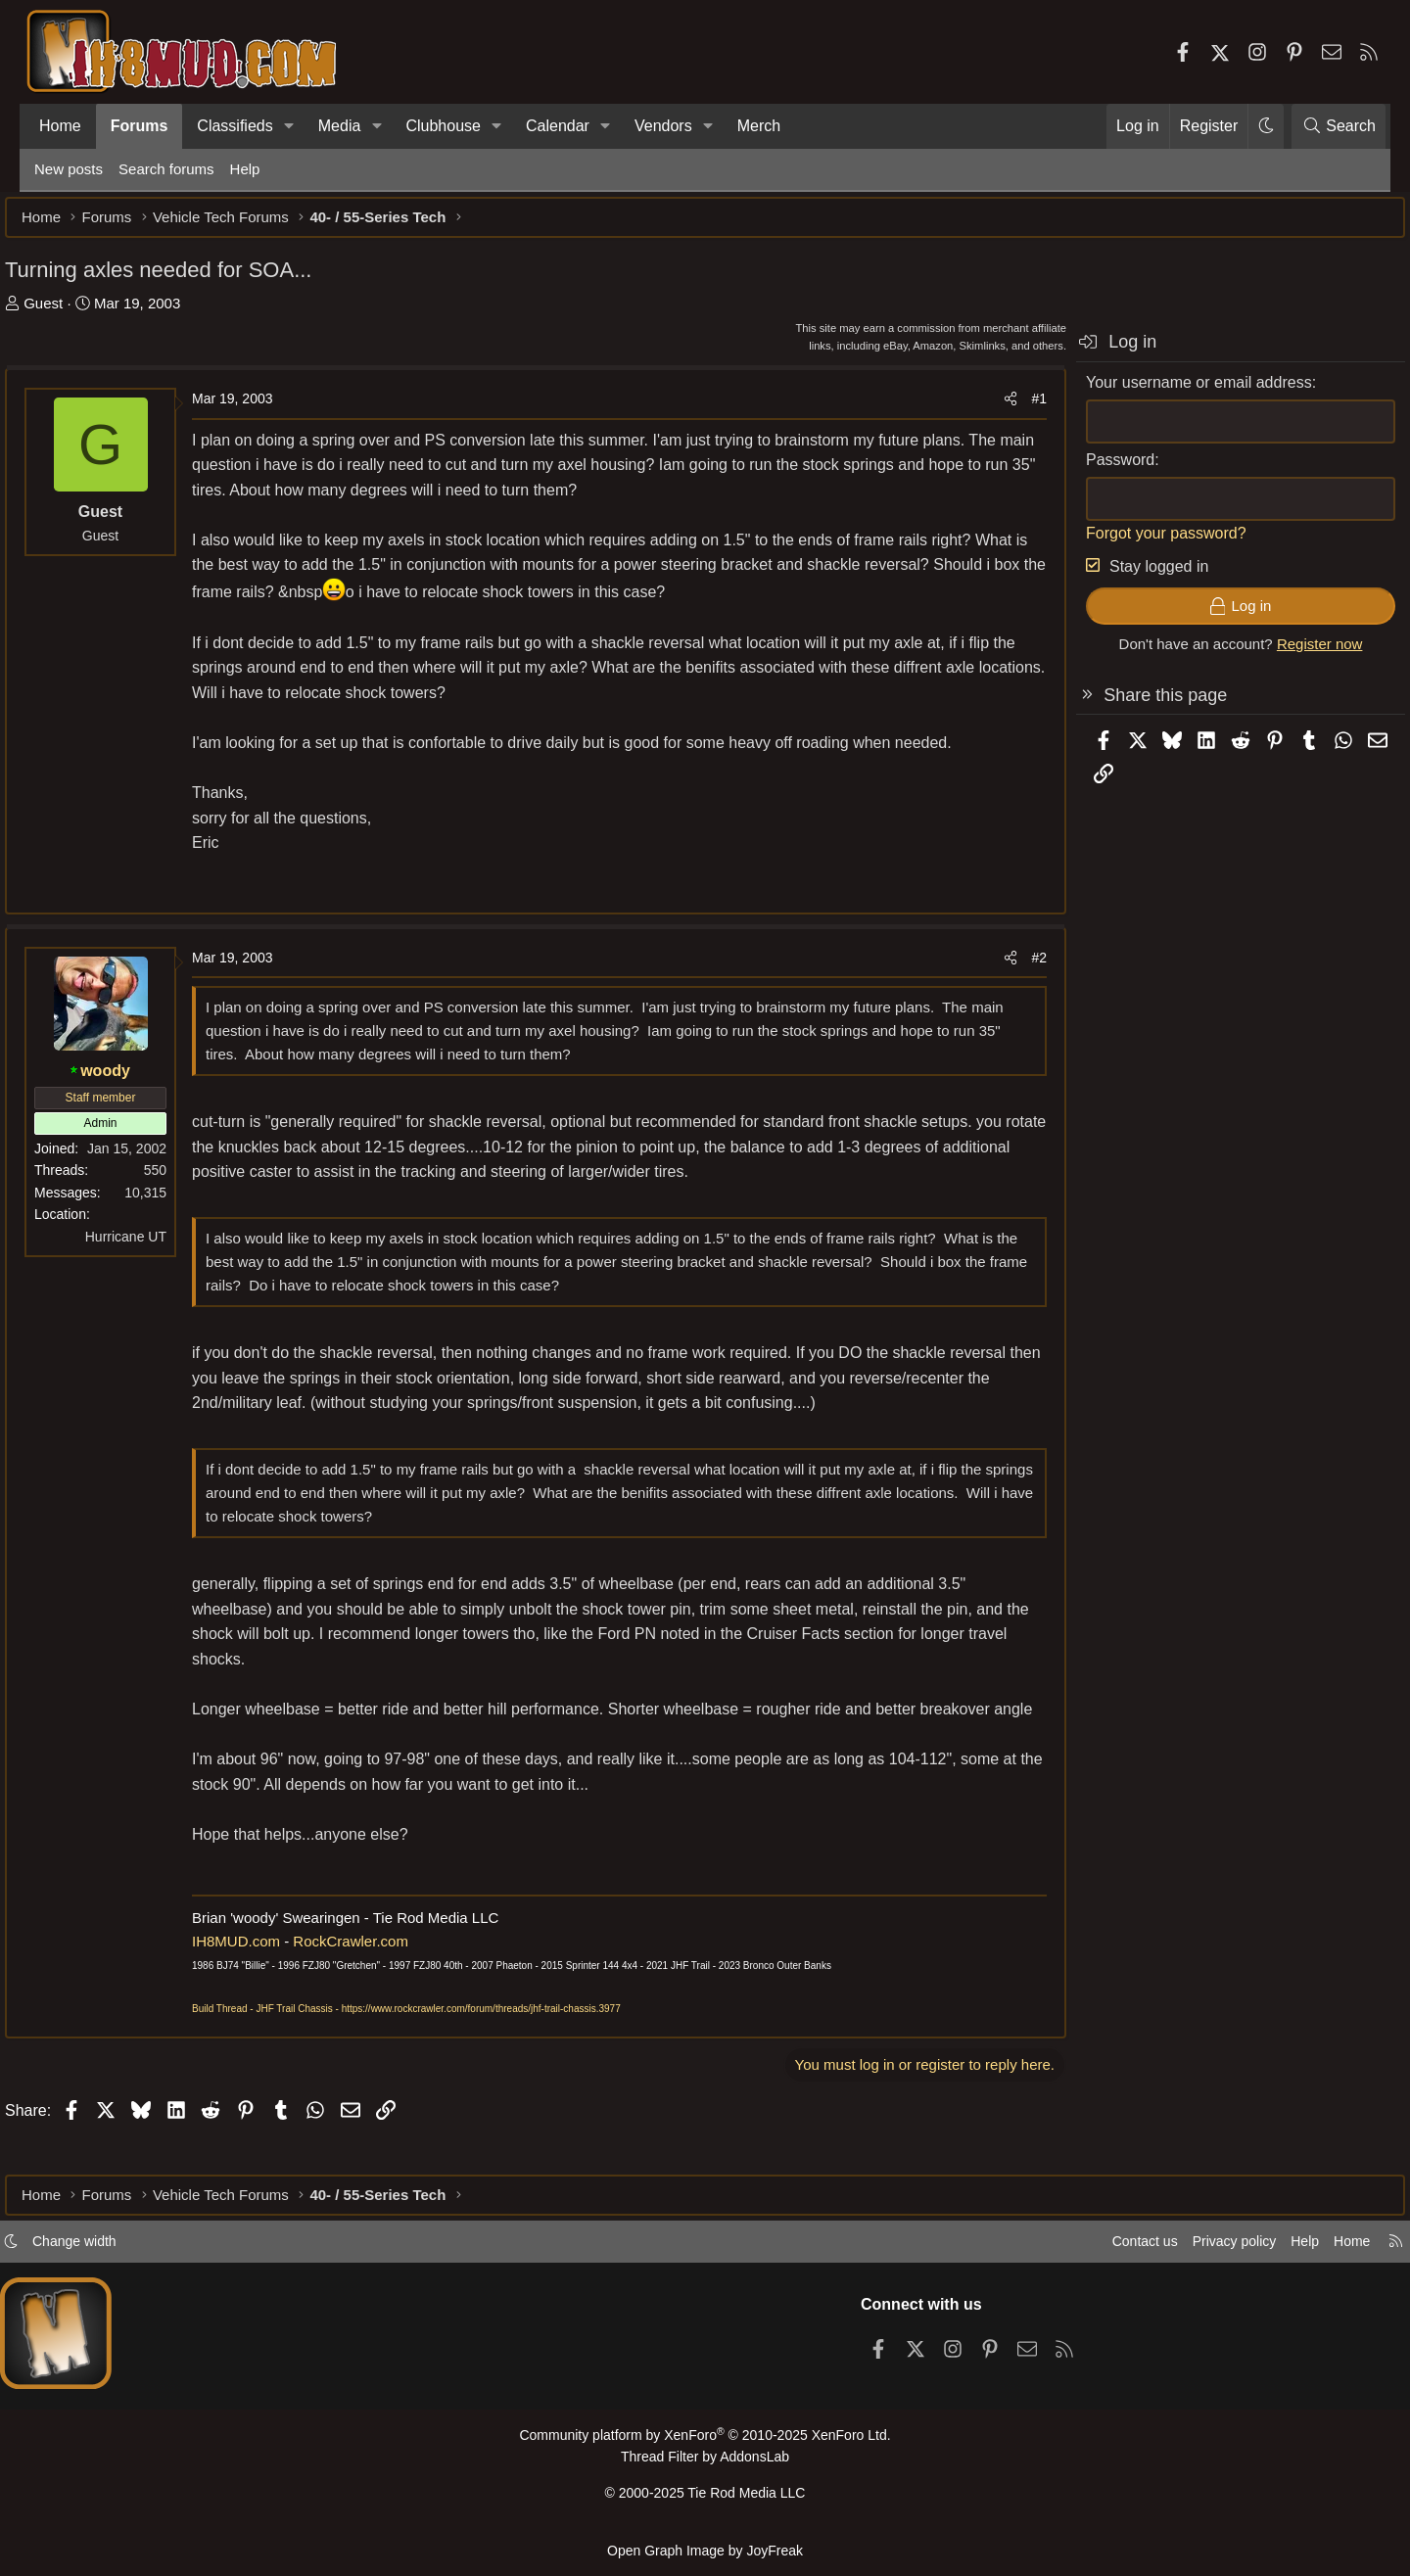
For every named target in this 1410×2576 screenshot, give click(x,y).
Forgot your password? (1137, 543)
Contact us (1095, 2249)
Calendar (557, 125)
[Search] (1339, 126)
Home (60, 125)
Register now (1290, 653)
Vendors (663, 125)
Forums (139, 125)
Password (1091, 469)
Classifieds (234, 125)
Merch (758, 125)
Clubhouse (443, 125)
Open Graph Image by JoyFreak (705, 2550)
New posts (68, 169)
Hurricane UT (155, 1246)
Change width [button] (114, 2249)
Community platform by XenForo (705, 2443)
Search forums (166, 169)
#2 (1009, 967)
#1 (1009, 408)
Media (339, 125)
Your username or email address (1170, 392)
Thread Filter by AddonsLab (705, 2464)
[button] (289, 126)
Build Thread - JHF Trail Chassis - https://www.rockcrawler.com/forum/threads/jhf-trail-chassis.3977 (435, 2043)
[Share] (981, 408)
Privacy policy (1191, 2249)
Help (245, 169)
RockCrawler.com (380, 1975)
